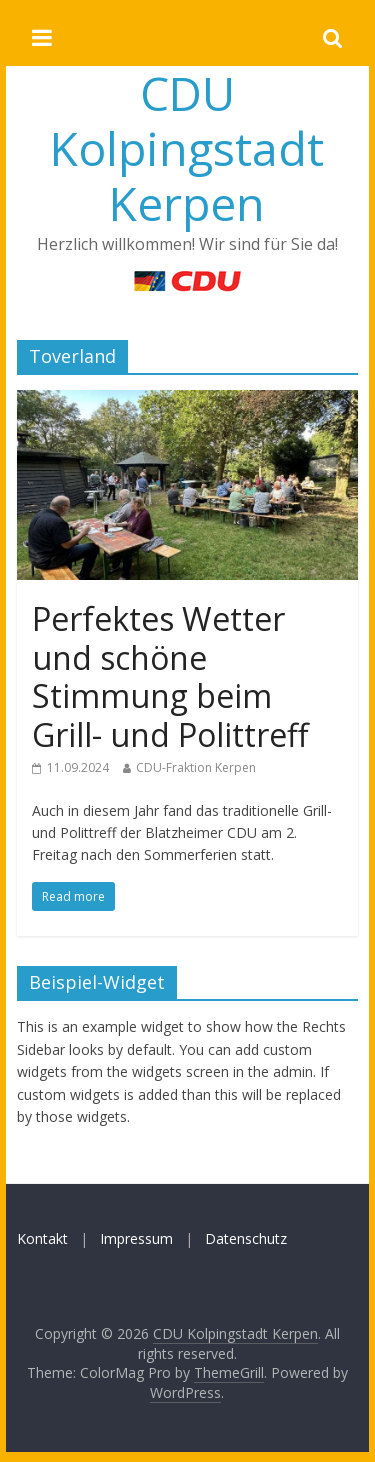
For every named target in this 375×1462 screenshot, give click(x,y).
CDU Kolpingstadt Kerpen (187, 148)
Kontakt (42, 1238)
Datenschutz (246, 1238)
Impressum (136, 1238)
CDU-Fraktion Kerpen (196, 767)
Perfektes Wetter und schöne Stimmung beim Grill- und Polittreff (170, 676)
